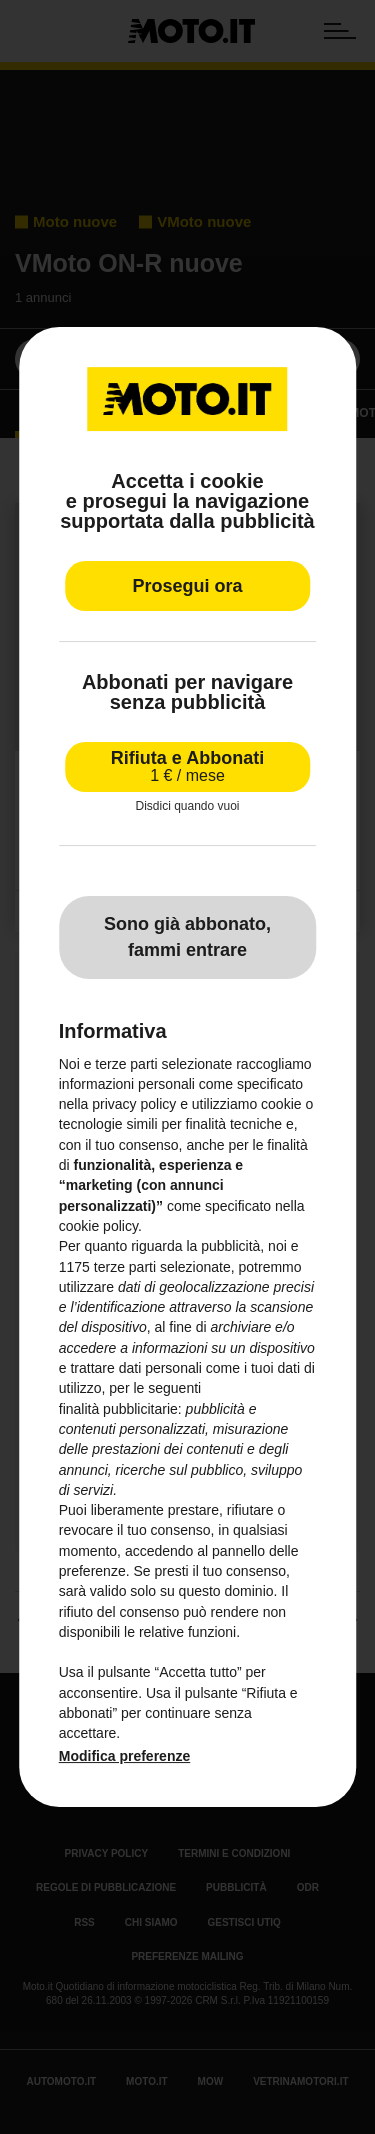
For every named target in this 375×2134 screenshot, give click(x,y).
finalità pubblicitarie (118, 1409)
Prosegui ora (187, 586)
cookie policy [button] (98, 1226)
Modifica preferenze (124, 1756)
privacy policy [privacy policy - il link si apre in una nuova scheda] (134, 1104)
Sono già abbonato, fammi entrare (187, 937)
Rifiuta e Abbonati (187, 766)
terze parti (125, 1267)
